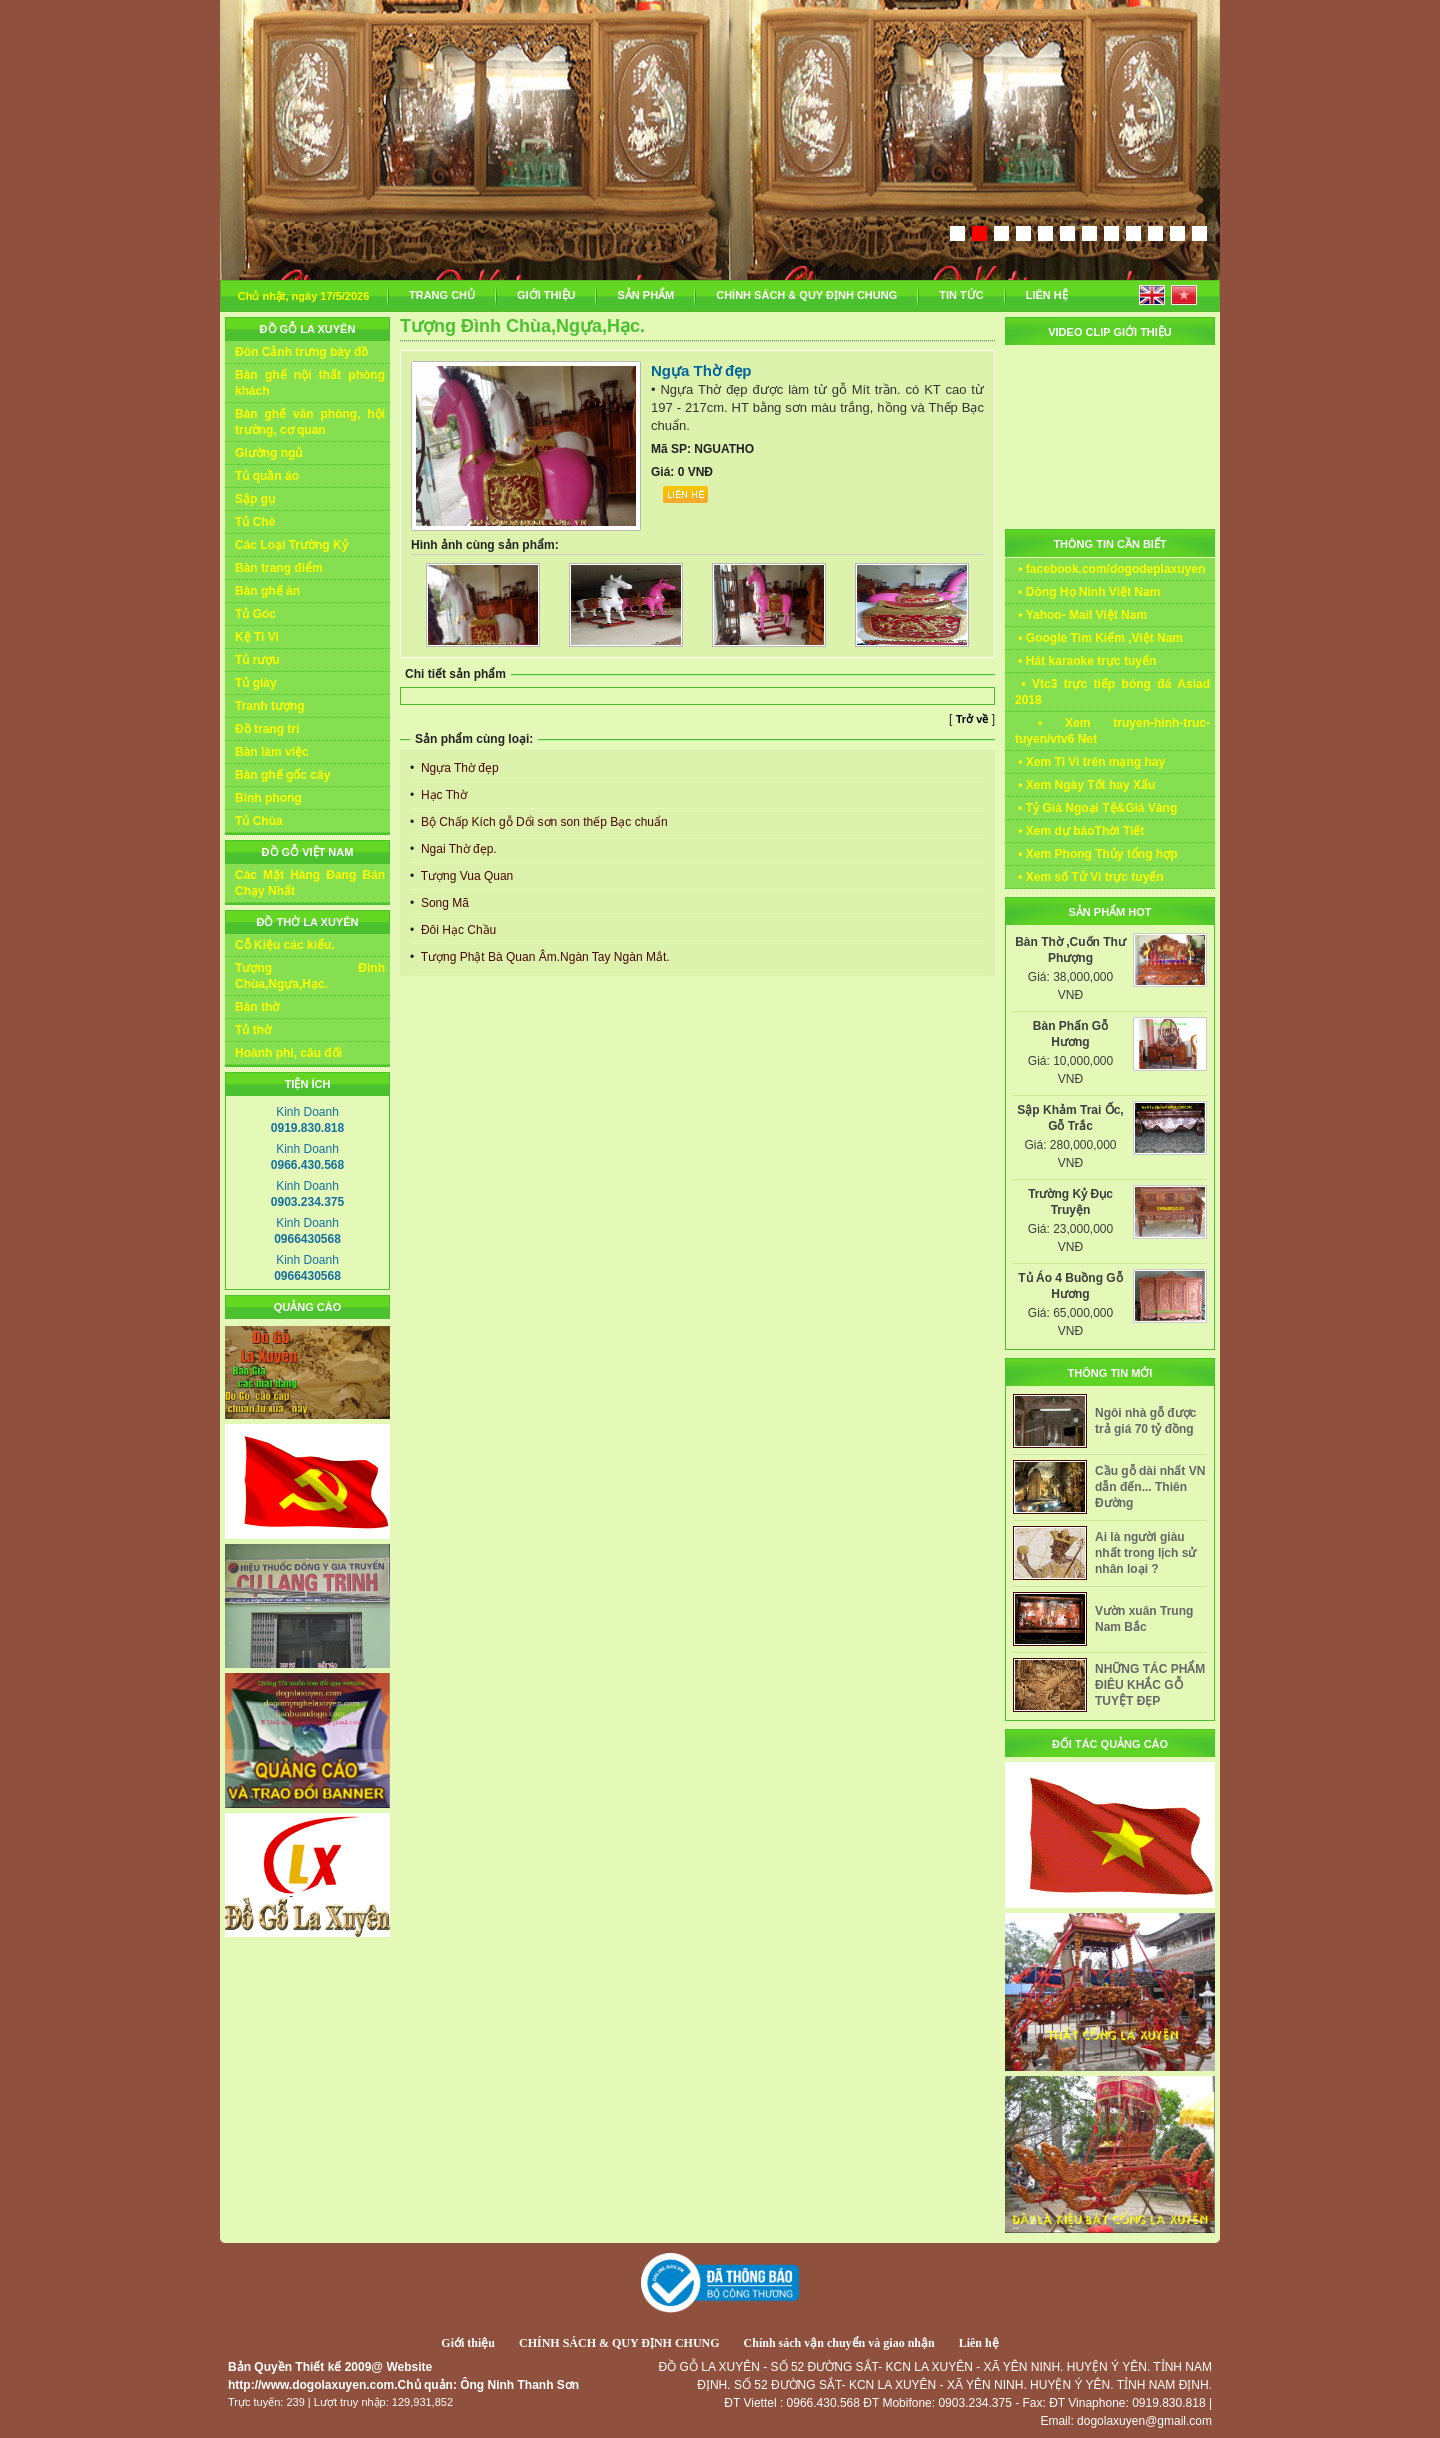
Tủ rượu (257, 660)
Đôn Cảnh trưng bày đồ (301, 352)
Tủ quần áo (267, 476)
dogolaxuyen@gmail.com (1144, 2421)
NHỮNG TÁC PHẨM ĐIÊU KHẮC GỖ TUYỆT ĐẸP (1150, 1685)
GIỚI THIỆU (546, 295)
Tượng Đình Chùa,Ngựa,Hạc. (310, 976)
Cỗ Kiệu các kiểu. (285, 945)
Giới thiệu (468, 2343)
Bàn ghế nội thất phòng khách (310, 383)
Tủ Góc (255, 614)
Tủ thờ (253, 1030)
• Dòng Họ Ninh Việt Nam (1087, 592)
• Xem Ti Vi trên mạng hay (1090, 762)
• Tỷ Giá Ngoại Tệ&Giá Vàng (1096, 808)
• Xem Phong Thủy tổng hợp (1096, 854)
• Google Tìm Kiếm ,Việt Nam (1099, 638)
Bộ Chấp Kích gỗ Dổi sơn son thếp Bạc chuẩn (543, 822)
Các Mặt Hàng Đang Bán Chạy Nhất (310, 883)
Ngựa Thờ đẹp (458, 768)
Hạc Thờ (442, 795)
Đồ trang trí (267, 729)
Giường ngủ (268, 453)
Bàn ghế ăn (267, 591)
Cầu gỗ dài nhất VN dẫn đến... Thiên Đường (1150, 1487)
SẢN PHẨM (645, 295)
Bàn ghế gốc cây (282, 775)
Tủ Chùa (259, 821)
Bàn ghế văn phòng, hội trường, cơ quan (310, 422)
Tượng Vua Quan (466, 876)
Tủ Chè (255, 522)
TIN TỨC (961, 295)
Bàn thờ (257, 1007)
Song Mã (443, 903)
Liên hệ (979, 2343)
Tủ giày (256, 683)
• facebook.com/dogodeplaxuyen (1110, 569)
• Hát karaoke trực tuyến (1085, 661)
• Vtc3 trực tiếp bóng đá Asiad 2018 (1112, 692)
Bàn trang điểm (279, 568)
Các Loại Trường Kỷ (291, 545)
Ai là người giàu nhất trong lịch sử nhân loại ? (1145, 1553)
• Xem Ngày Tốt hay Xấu (1085, 785)
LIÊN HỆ (1047, 295)
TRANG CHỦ (442, 295)
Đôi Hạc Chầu (457, 930)
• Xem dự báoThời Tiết (1079, 831)
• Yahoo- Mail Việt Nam (1081, 615)
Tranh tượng (270, 706)
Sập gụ (255, 499)
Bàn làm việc (272, 752)
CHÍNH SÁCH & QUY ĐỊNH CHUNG (806, 295)
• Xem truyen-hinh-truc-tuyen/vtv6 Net (1112, 731)
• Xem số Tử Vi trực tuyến (1089, 877)
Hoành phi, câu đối (288, 1053)
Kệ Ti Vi (257, 637)
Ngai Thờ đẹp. (457, 849)
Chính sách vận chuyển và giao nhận (839, 2343)
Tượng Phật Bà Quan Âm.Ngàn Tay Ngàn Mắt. (544, 957)
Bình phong (268, 798)
